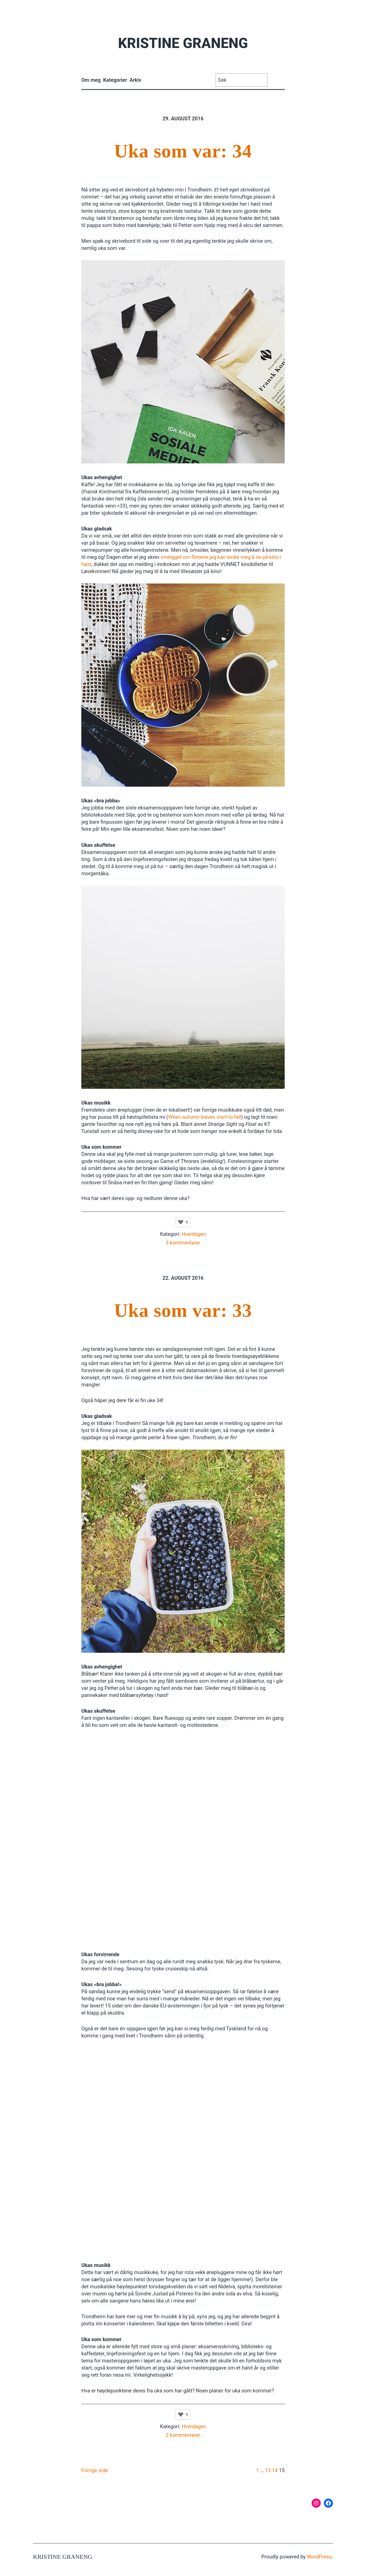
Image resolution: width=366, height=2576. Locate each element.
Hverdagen (193, 1234)
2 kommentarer (183, 2435)
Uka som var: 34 (183, 150)
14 (275, 2470)
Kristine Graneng (183, 43)
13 (268, 2470)
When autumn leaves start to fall (204, 1117)
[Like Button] (181, 1222)
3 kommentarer (183, 1243)
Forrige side (94, 2470)
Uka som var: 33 (183, 1310)
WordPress (319, 2557)
